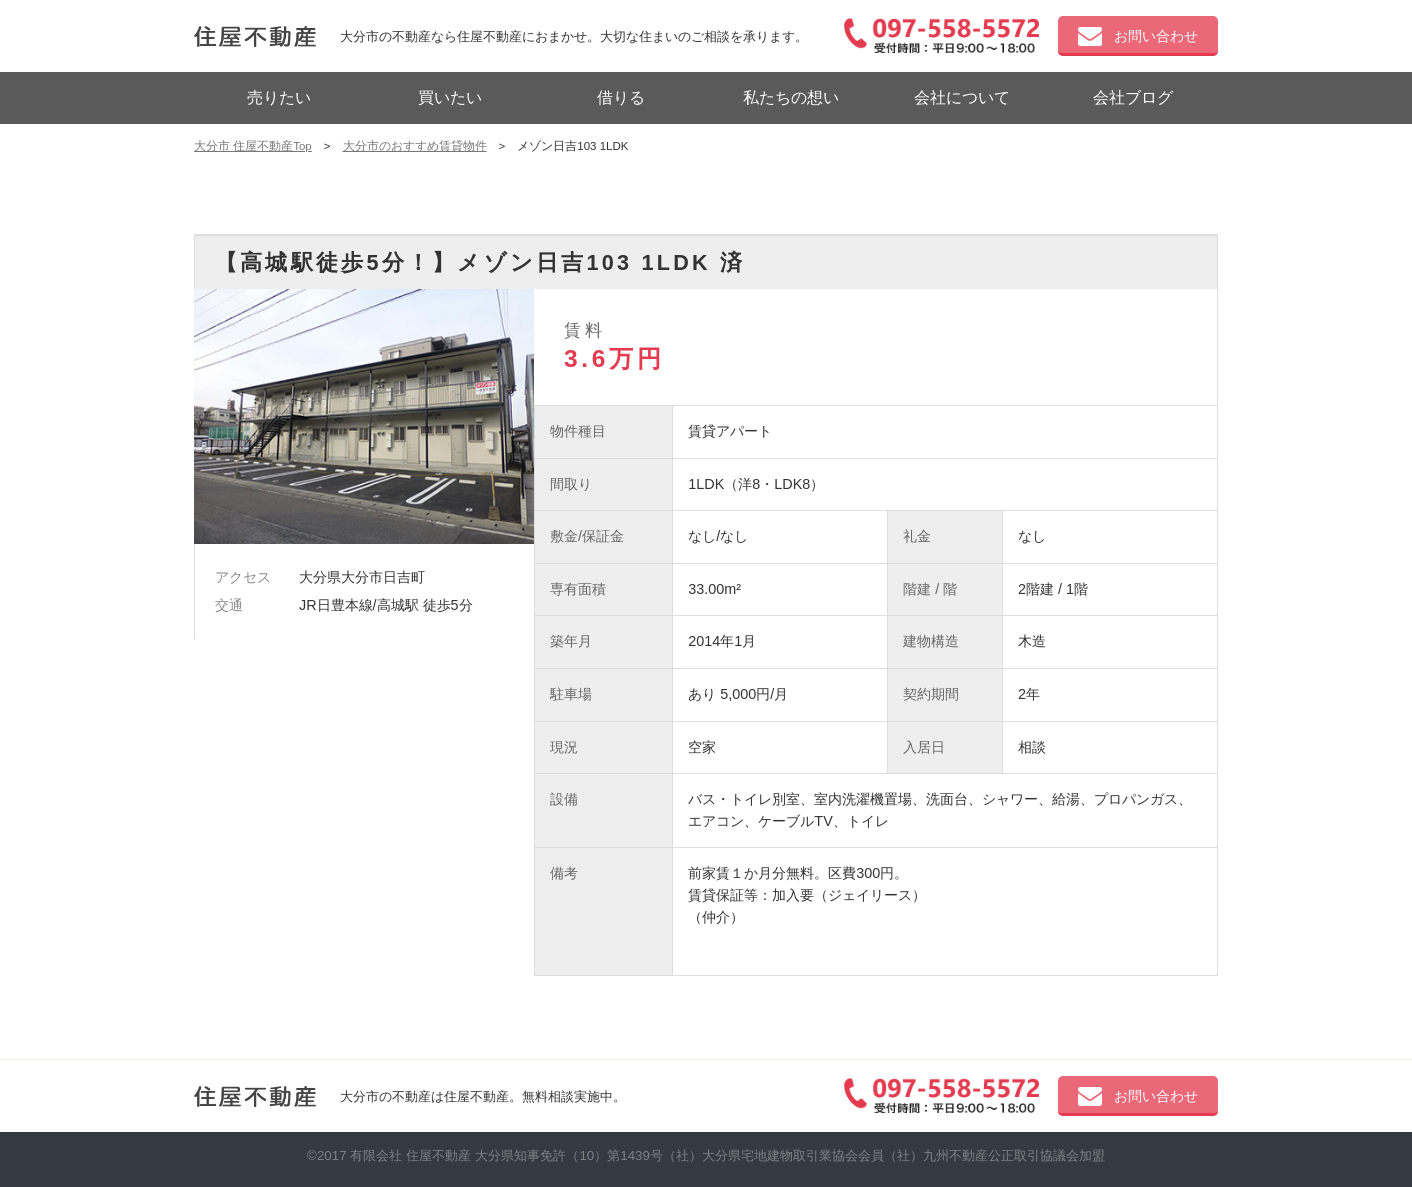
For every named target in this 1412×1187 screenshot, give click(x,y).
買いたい (450, 97)
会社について (962, 97)
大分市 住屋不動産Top (253, 146)
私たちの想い (791, 97)
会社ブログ (1133, 97)
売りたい (279, 97)
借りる (621, 97)
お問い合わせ (1138, 37)
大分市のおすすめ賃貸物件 (415, 146)
